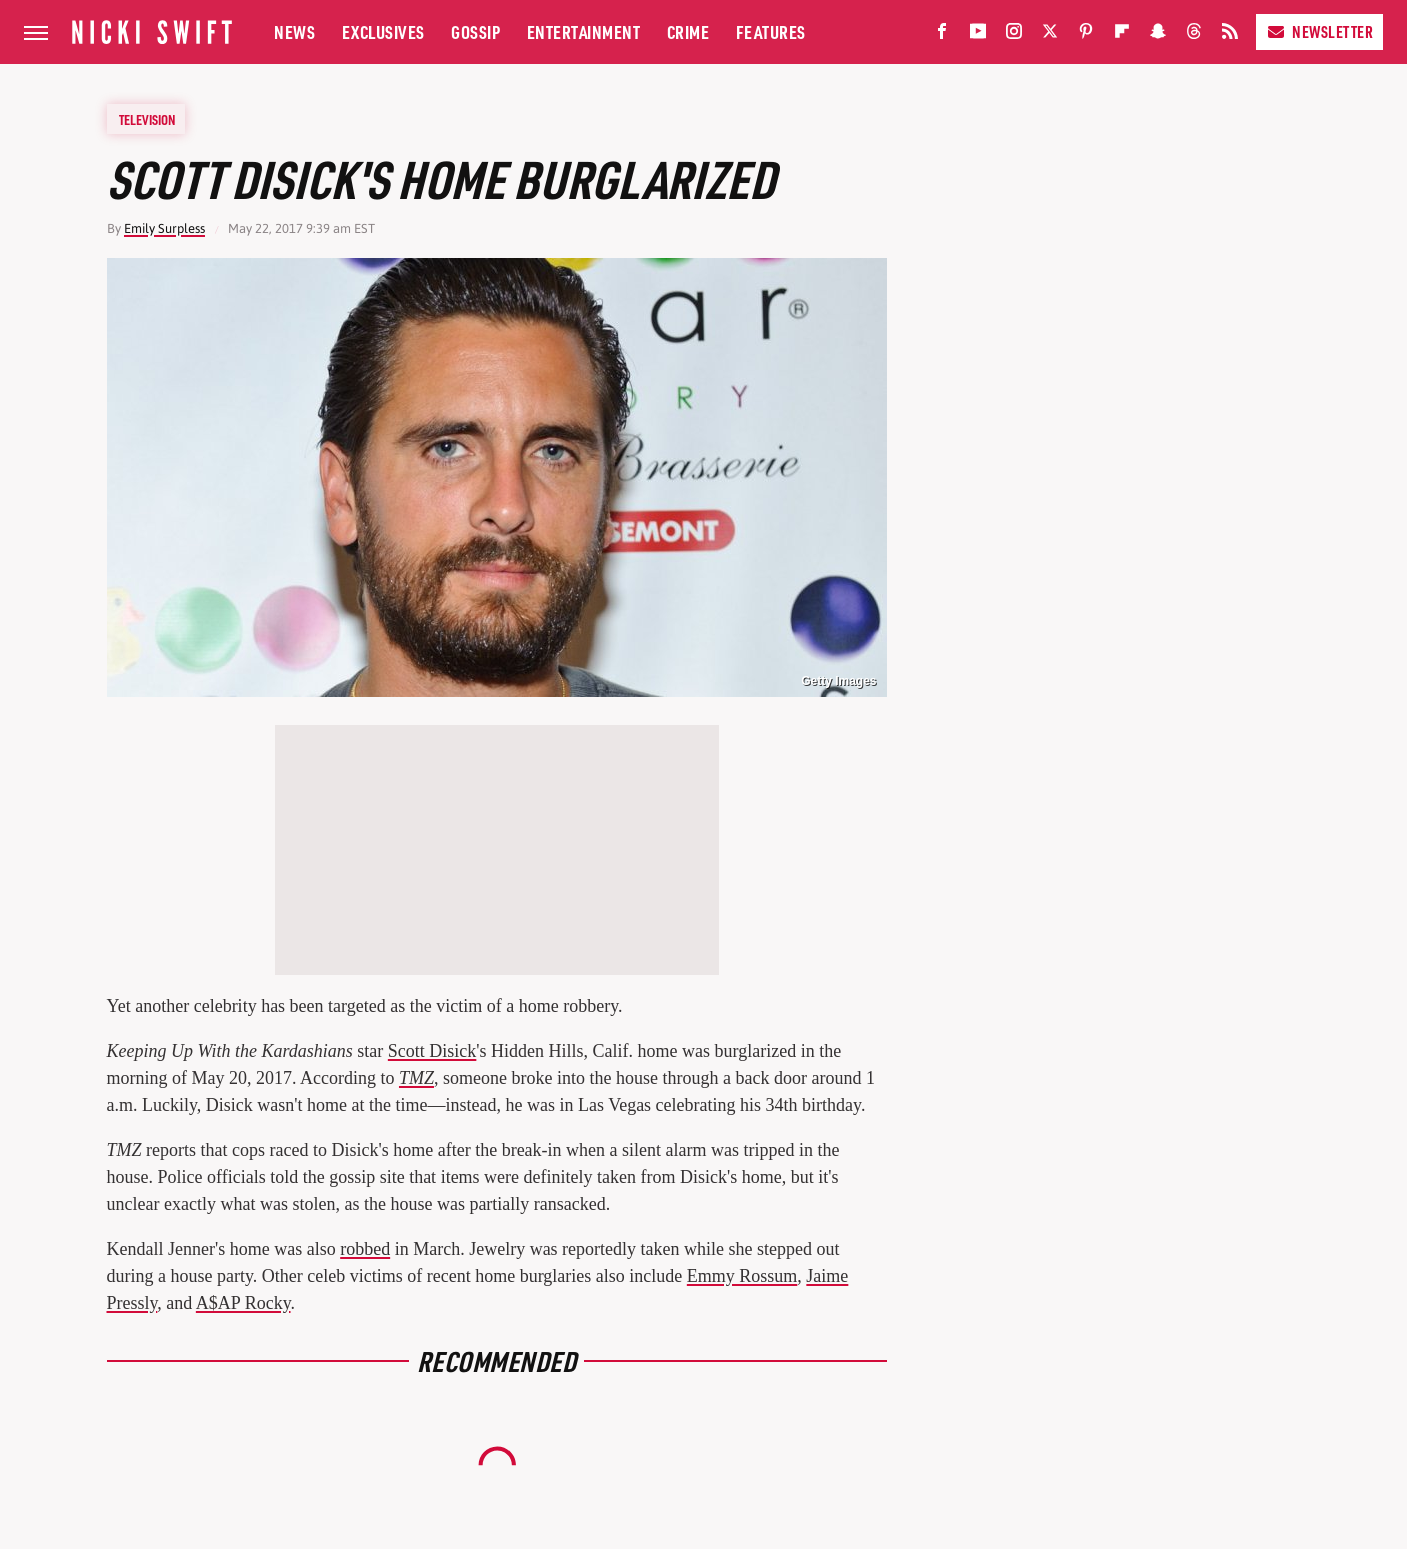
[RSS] (1230, 35)
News (294, 31)
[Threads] (1194, 35)
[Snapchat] (1158, 35)
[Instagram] (1014, 35)
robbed (365, 1249)
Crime (688, 31)
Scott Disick (432, 1051)
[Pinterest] (1086, 35)
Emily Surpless (164, 228)
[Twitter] (1050, 35)
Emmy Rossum (742, 1276)
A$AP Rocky (243, 1303)
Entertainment (584, 31)
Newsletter (1319, 31)
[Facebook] (942, 35)
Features (771, 31)
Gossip (475, 31)
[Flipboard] (1122, 35)
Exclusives (383, 31)
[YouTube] (978, 35)
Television (147, 119)
